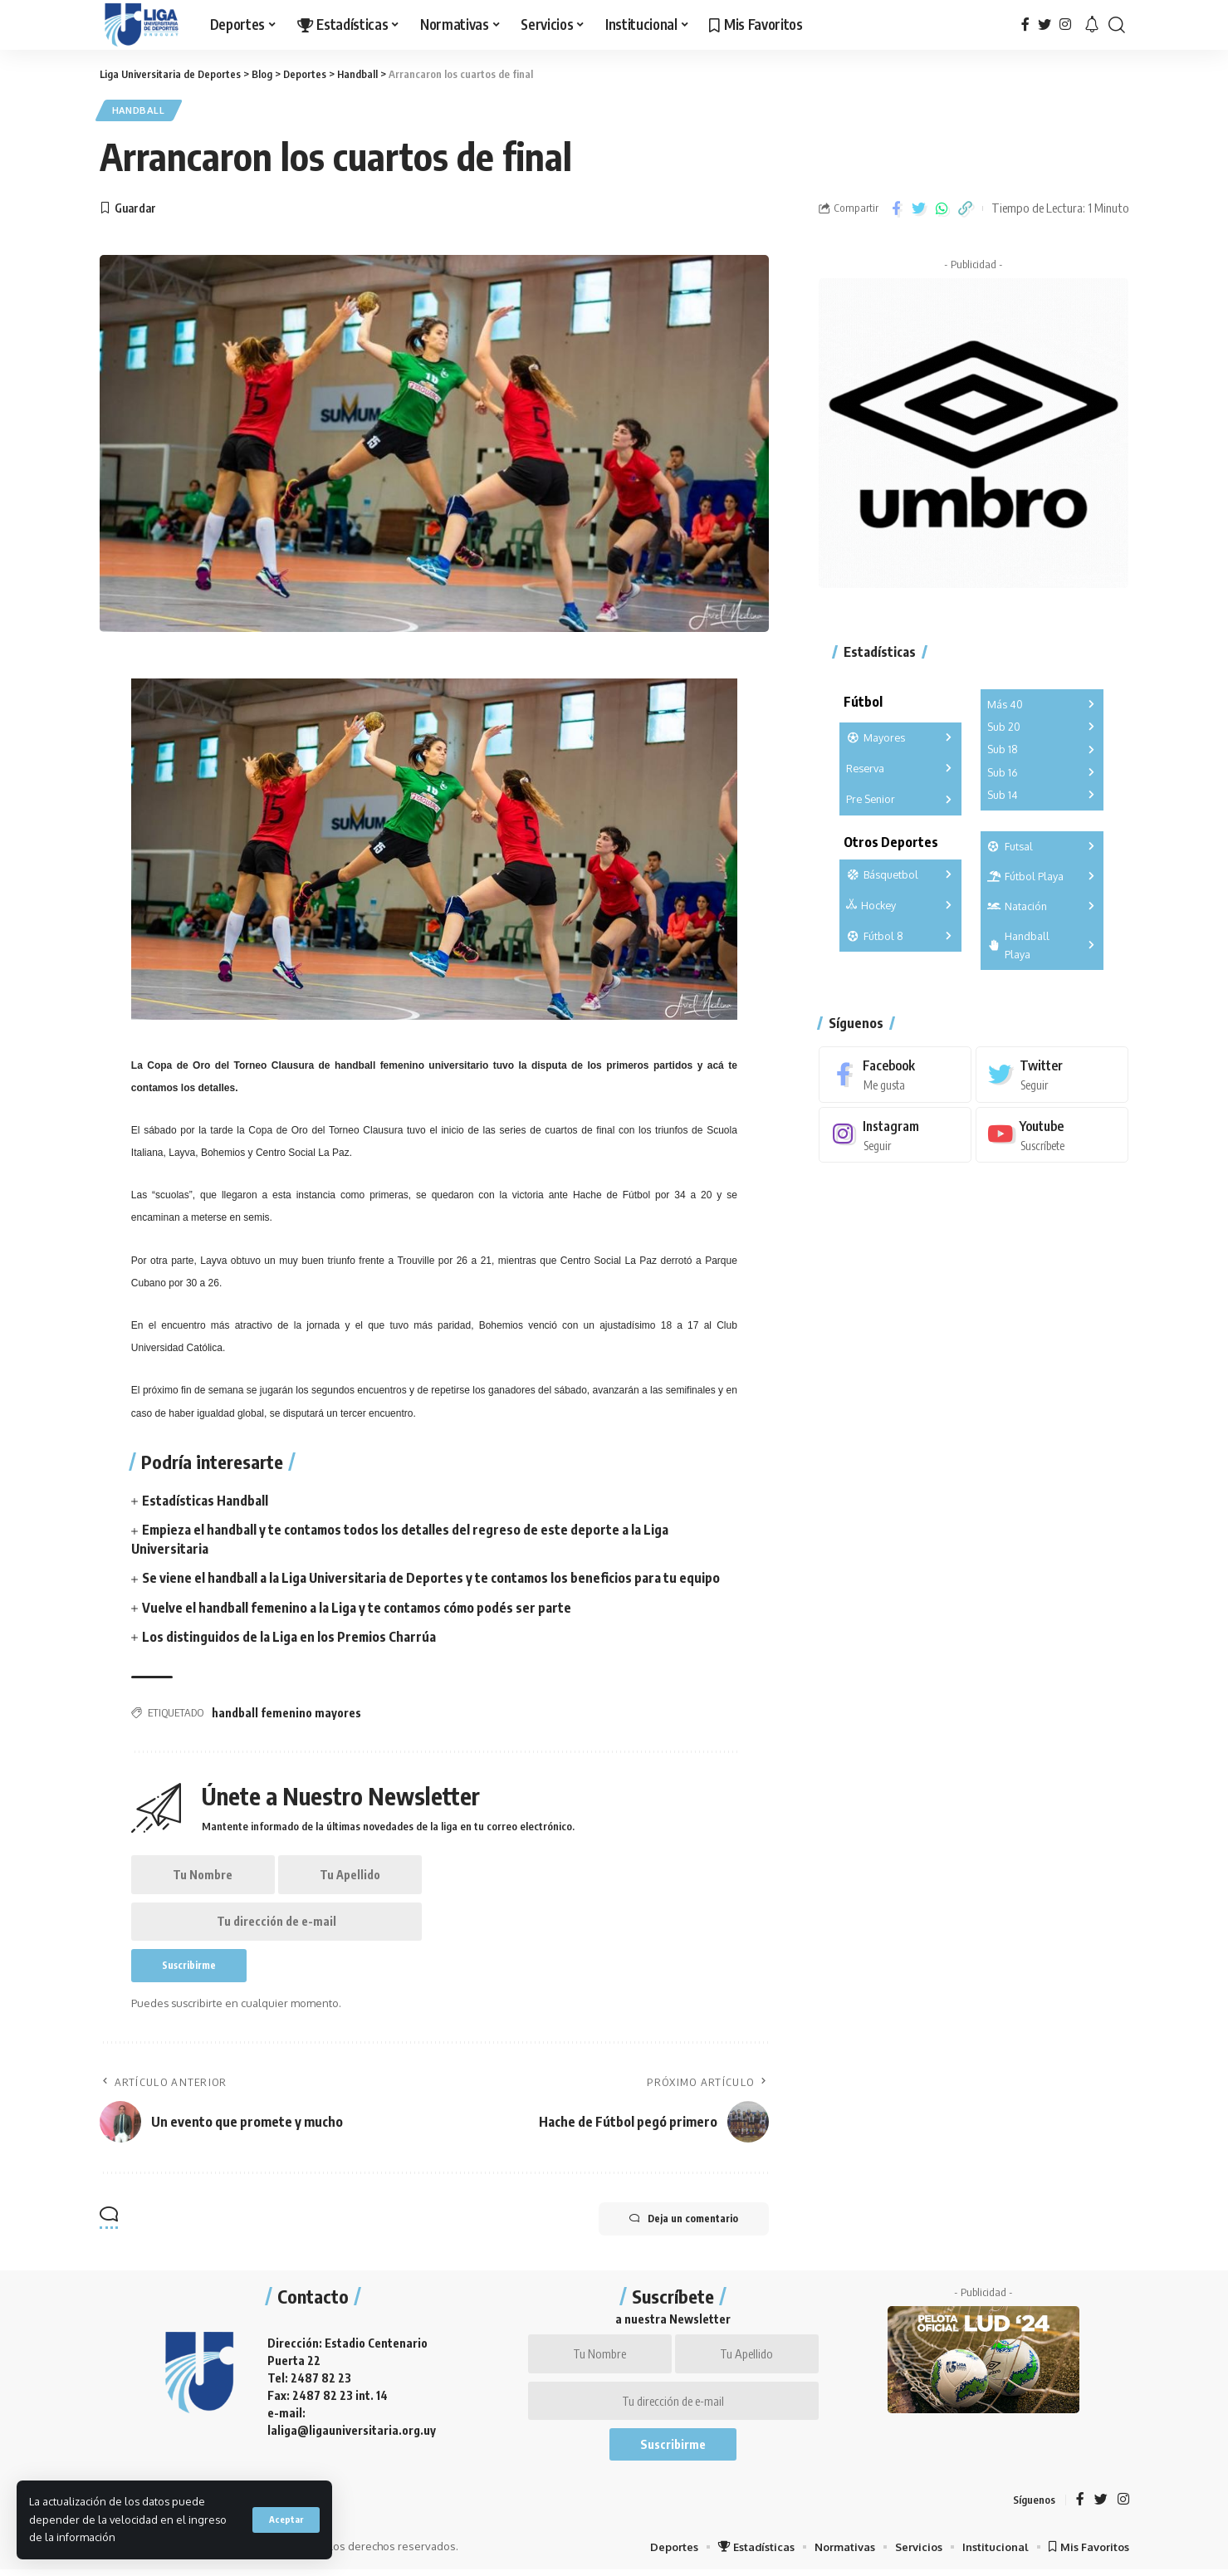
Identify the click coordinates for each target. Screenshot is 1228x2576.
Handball (141, 111)
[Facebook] (1025, 24)
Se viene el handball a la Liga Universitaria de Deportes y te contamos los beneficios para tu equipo (432, 1578)
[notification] (1092, 25)
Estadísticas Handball (205, 1501)
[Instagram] (1065, 24)
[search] (1116, 25)
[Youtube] (1052, 1132)
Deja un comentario (681, 2223)
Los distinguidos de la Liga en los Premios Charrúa (289, 1637)
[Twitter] (1044, 24)
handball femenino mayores (286, 1714)
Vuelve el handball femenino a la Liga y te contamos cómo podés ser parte (358, 1608)
